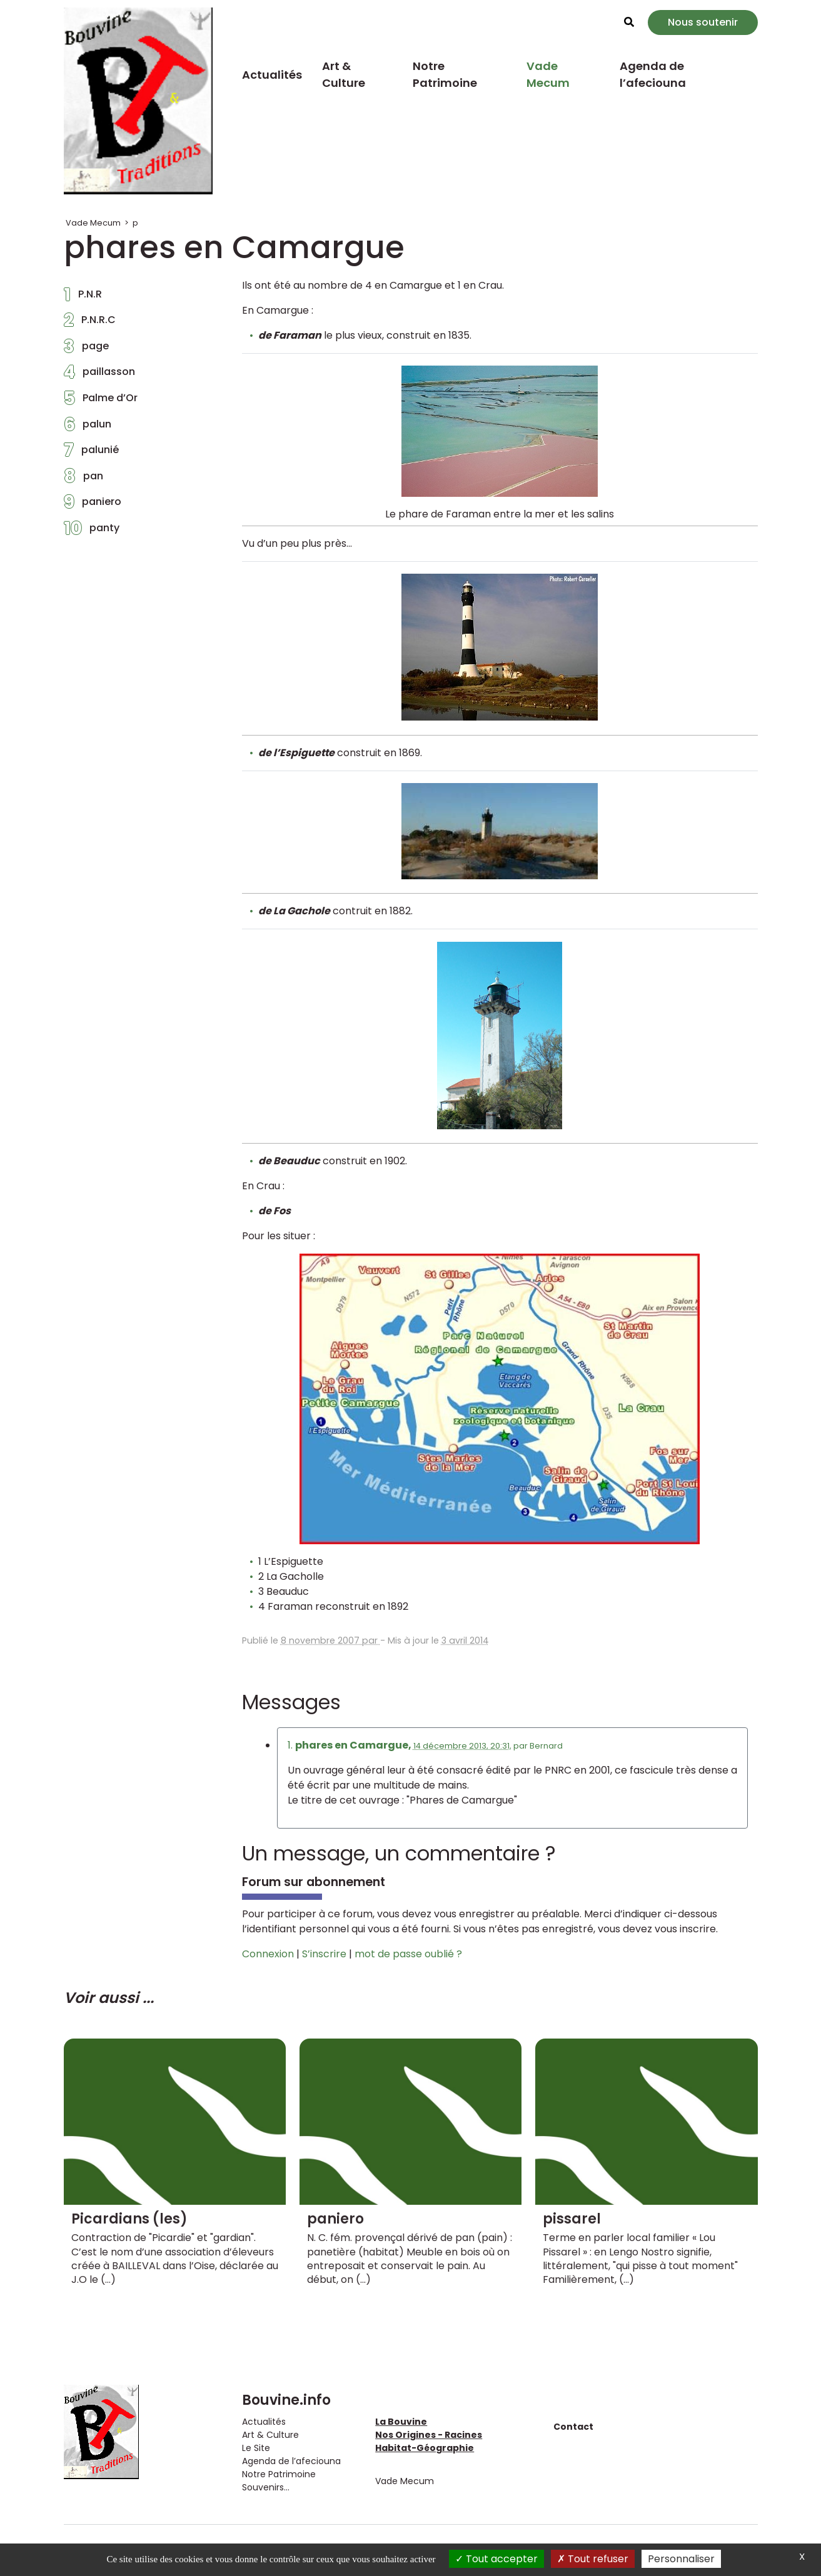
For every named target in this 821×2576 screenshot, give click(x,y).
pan (83, 479)
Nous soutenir (703, 22)
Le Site (256, 2448)
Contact (573, 2426)
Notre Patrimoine (445, 74)
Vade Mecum (548, 74)
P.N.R (83, 297)
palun (87, 427)
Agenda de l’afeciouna (653, 74)
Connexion (268, 1954)
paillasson (99, 375)
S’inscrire (324, 1954)
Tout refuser (592, 2559)
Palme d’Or (101, 401)
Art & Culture (343, 74)
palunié (91, 453)
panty (91, 531)
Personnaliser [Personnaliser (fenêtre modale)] (681, 2559)
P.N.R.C (90, 323)
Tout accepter (496, 2559)
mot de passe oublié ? (408, 1954)
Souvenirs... (266, 2487)
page (86, 349)
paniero (92, 505)
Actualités (272, 74)
